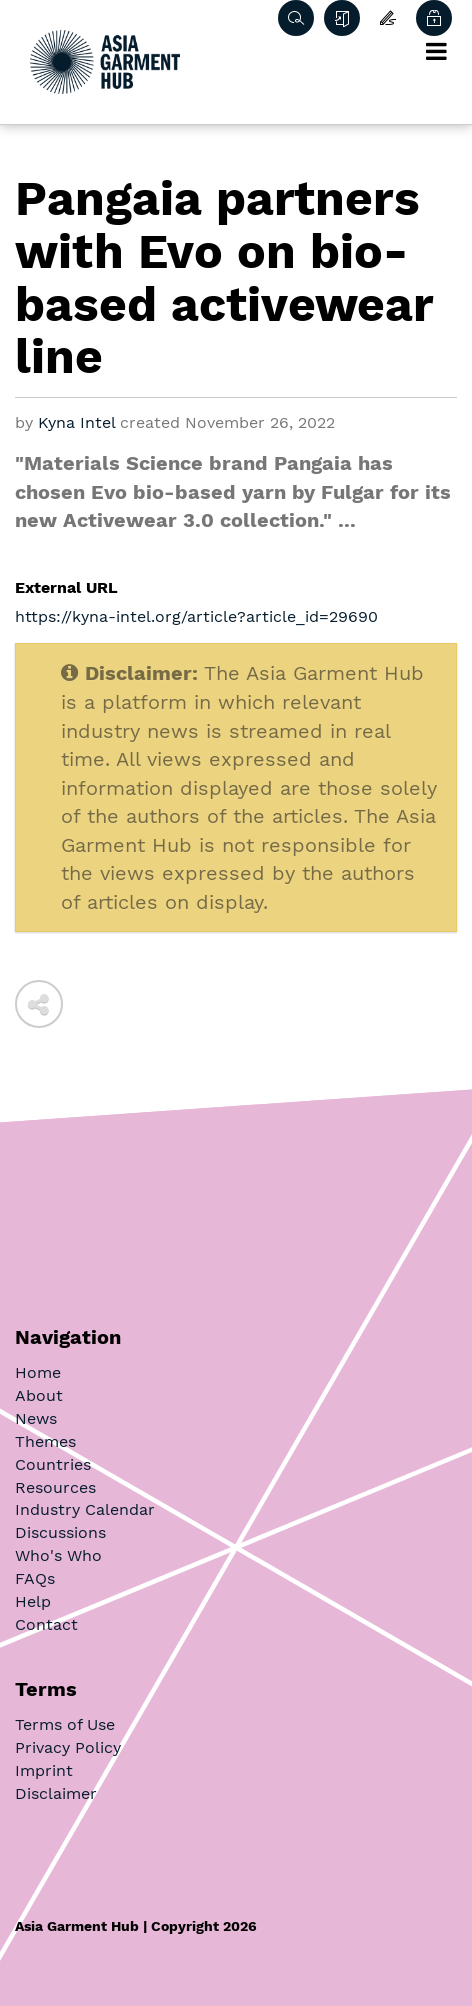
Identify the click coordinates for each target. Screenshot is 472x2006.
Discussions (60, 1532)
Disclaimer (56, 1793)
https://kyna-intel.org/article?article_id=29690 (196, 616)
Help (33, 1601)
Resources (55, 1487)
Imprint (44, 1770)
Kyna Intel (76, 422)
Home (38, 1372)
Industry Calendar (85, 1509)
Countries (53, 1464)
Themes (45, 1441)
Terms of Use (65, 1724)
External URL (66, 587)
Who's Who (58, 1555)
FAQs (35, 1578)
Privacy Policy (68, 1747)
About (39, 1395)
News (36, 1418)
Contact (46, 1624)
